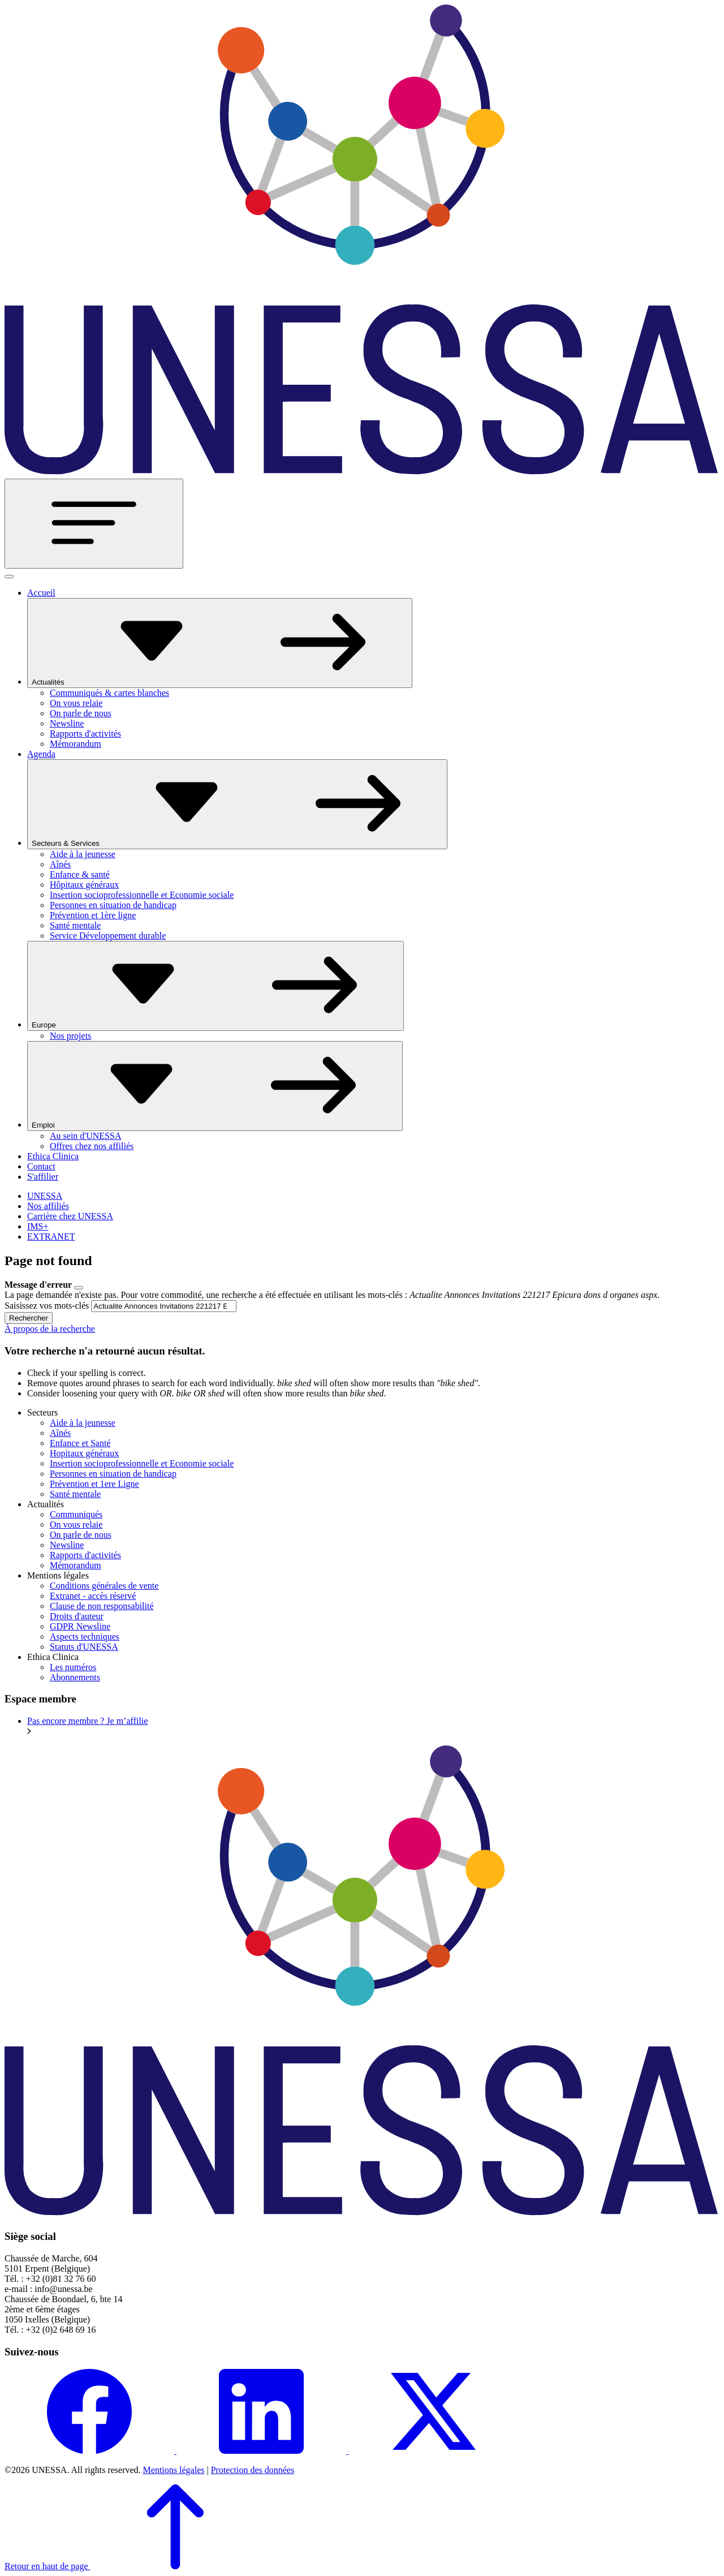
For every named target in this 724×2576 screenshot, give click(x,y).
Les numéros (73, 1667)
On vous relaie (76, 703)
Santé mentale (75, 925)
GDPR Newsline (80, 1626)
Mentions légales (174, 2470)
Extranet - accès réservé (93, 1596)
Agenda (41, 754)
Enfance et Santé (80, 1443)
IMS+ (37, 1226)
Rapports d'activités (85, 733)
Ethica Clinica (53, 1156)
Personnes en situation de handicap (113, 905)
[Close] (78, 1287)
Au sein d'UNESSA (85, 1136)
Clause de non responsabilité (102, 1606)
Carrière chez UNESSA (70, 1216)
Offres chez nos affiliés (91, 1146)
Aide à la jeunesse (82, 854)
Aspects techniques (84, 1636)
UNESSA (44, 1196)
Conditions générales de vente (104, 1585)
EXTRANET (51, 1236)
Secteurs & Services (237, 804)
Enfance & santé (80, 874)
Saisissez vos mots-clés (47, 1305)
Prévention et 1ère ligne (93, 915)
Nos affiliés (48, 1206)
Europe (215, 986)
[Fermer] (9, 576)
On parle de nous (80, 713)
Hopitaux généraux (84, 1453)
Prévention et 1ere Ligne (94, 1484)
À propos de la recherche (50, 1329)
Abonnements (75, 1677)
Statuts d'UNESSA (84, 1647)
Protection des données (253, 2470)
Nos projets (70, 1035)
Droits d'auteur (77, 1616)
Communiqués (76, 1514)
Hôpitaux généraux (84, 884)
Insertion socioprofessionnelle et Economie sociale (142, 895)
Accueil (41, 592)
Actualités (220, 643)
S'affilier (42, 1176)
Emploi (215, 1086)
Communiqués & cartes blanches (109, 693)
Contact (41, 1166)
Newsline (67, 723)
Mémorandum (75, 744)
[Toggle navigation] (94, 524)
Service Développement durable (108, 935)
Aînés (60, 864)
